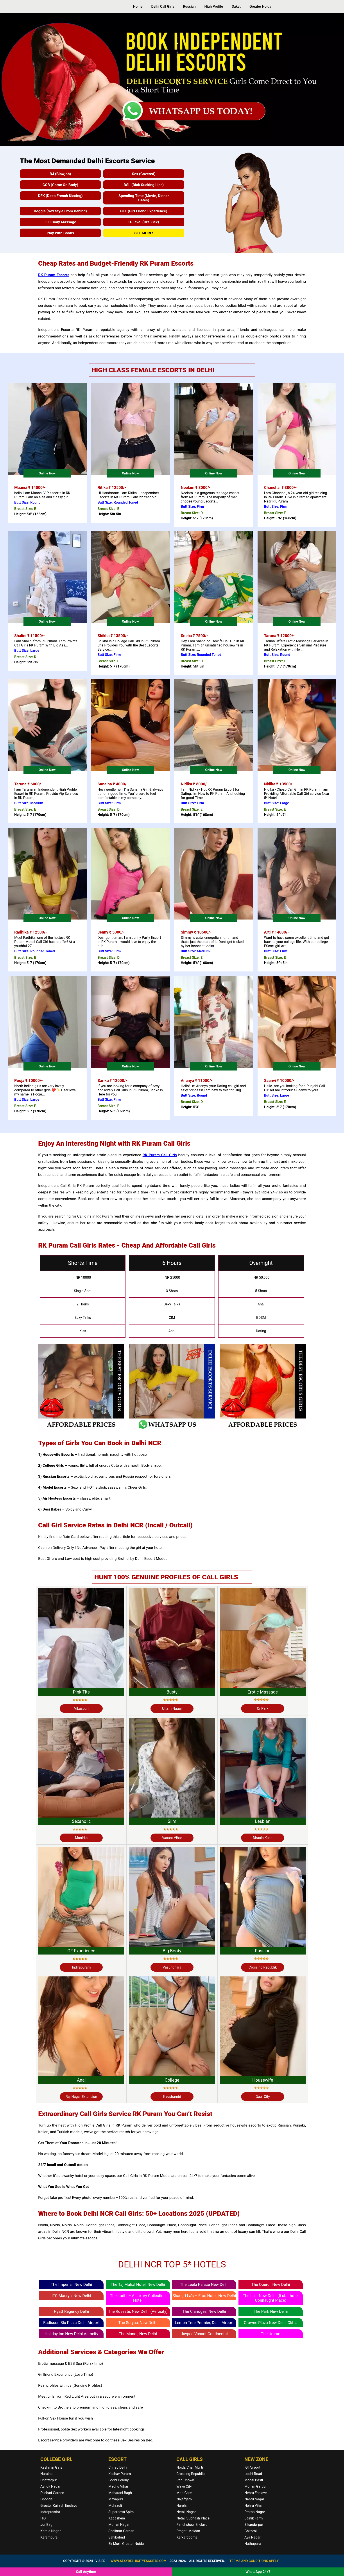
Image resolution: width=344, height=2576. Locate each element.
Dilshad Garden (52, 2493)
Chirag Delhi (117, 2467)
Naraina (46, 2474)
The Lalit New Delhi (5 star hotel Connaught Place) (271, 2298)
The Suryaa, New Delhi (137, 2322)
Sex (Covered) (144, 174)
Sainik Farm (253, 2518)
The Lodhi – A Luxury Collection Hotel (138, 2298)
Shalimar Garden (121, 2531)
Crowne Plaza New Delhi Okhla (271, 2322)
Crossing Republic (190, 2474)
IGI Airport (252, 2467)
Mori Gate (184, 2493)
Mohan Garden (255, 2486)
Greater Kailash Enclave (58, 2505)
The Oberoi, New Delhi (270, 2284)
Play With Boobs (60, 233)
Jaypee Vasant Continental (204, 2333)
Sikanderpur (253, 2525)
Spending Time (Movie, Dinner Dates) (143, 198)
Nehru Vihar (253, 2505)
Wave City (184, 2486)
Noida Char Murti (189, 2467)
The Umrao (270, 2333)
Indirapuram (81, 1967)
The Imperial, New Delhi (71, 2284)
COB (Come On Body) (60, 185)
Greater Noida (260, 6)
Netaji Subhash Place (193, 2518)
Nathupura (252, 2544)
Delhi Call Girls (162, 6)
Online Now (47, 473)
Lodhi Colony (118, 2480)
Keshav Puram (119, 2474)
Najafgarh (184, 2499)
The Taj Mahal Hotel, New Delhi (138, 2284)
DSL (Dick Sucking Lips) (144, 185)
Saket (236, 6)
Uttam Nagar (172, 1708)
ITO (43, 2518)
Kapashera (116, 2518)
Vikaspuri (81, 1708)
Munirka (81, 1838)
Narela (181, 2505)
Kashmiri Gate (51, 2467)
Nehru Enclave (255, 2493)
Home (138, 6)
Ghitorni (250, 2531)
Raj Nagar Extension (81, 2097)
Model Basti (253, 2480)
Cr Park (262, 1708)
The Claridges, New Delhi (204, 2311)
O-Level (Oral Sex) (144, 222)
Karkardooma (186, 2537)
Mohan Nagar (119, 2525)
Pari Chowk (185, 2480)
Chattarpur (48, 2480)
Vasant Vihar (172, 1838)
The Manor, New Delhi (138, 2333)
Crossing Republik (263, 1967)
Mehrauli (115, 2505)
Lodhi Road (253, 2474)
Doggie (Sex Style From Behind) (60, 211)
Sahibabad (116, 2537)
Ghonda (46, 2499)
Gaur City (263, 2097)
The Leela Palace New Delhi (204, 2284)
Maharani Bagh (120, 2493)
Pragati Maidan (188, 2531)
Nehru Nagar (254, 2499)
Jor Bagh (47, 2525)
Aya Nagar (252, 2537)
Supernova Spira (121, 2512)
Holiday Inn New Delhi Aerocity (71, 2333)
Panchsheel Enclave (192, 2525)
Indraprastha (50, 2512)
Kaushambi (172, 2097)
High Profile (213, 6)
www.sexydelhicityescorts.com (138, 2561)
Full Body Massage (60, 222)
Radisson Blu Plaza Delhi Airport (71, 2322)
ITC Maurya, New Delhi (71, 2295)
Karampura (48, 2537)
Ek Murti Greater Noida (126, 2544)
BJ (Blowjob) (60, 174)
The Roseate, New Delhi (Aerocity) (138, 2311)
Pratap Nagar (254, 2512)
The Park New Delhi (271, 2311)
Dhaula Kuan (263, 1838)
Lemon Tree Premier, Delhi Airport (204, 2322)
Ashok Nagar (50, 2486)
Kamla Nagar (50, 2531)
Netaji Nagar (186, 2512)
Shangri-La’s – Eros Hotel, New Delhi (204, 2295)
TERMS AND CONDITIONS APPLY (254, 2561)
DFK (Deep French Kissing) (60, 196)
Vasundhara (172, 1967)
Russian (189, 6)
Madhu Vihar (118, 2486)
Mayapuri (115, 2499)
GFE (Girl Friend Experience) (143, 211)
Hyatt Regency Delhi (71, 2311)
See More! (143, 233)
